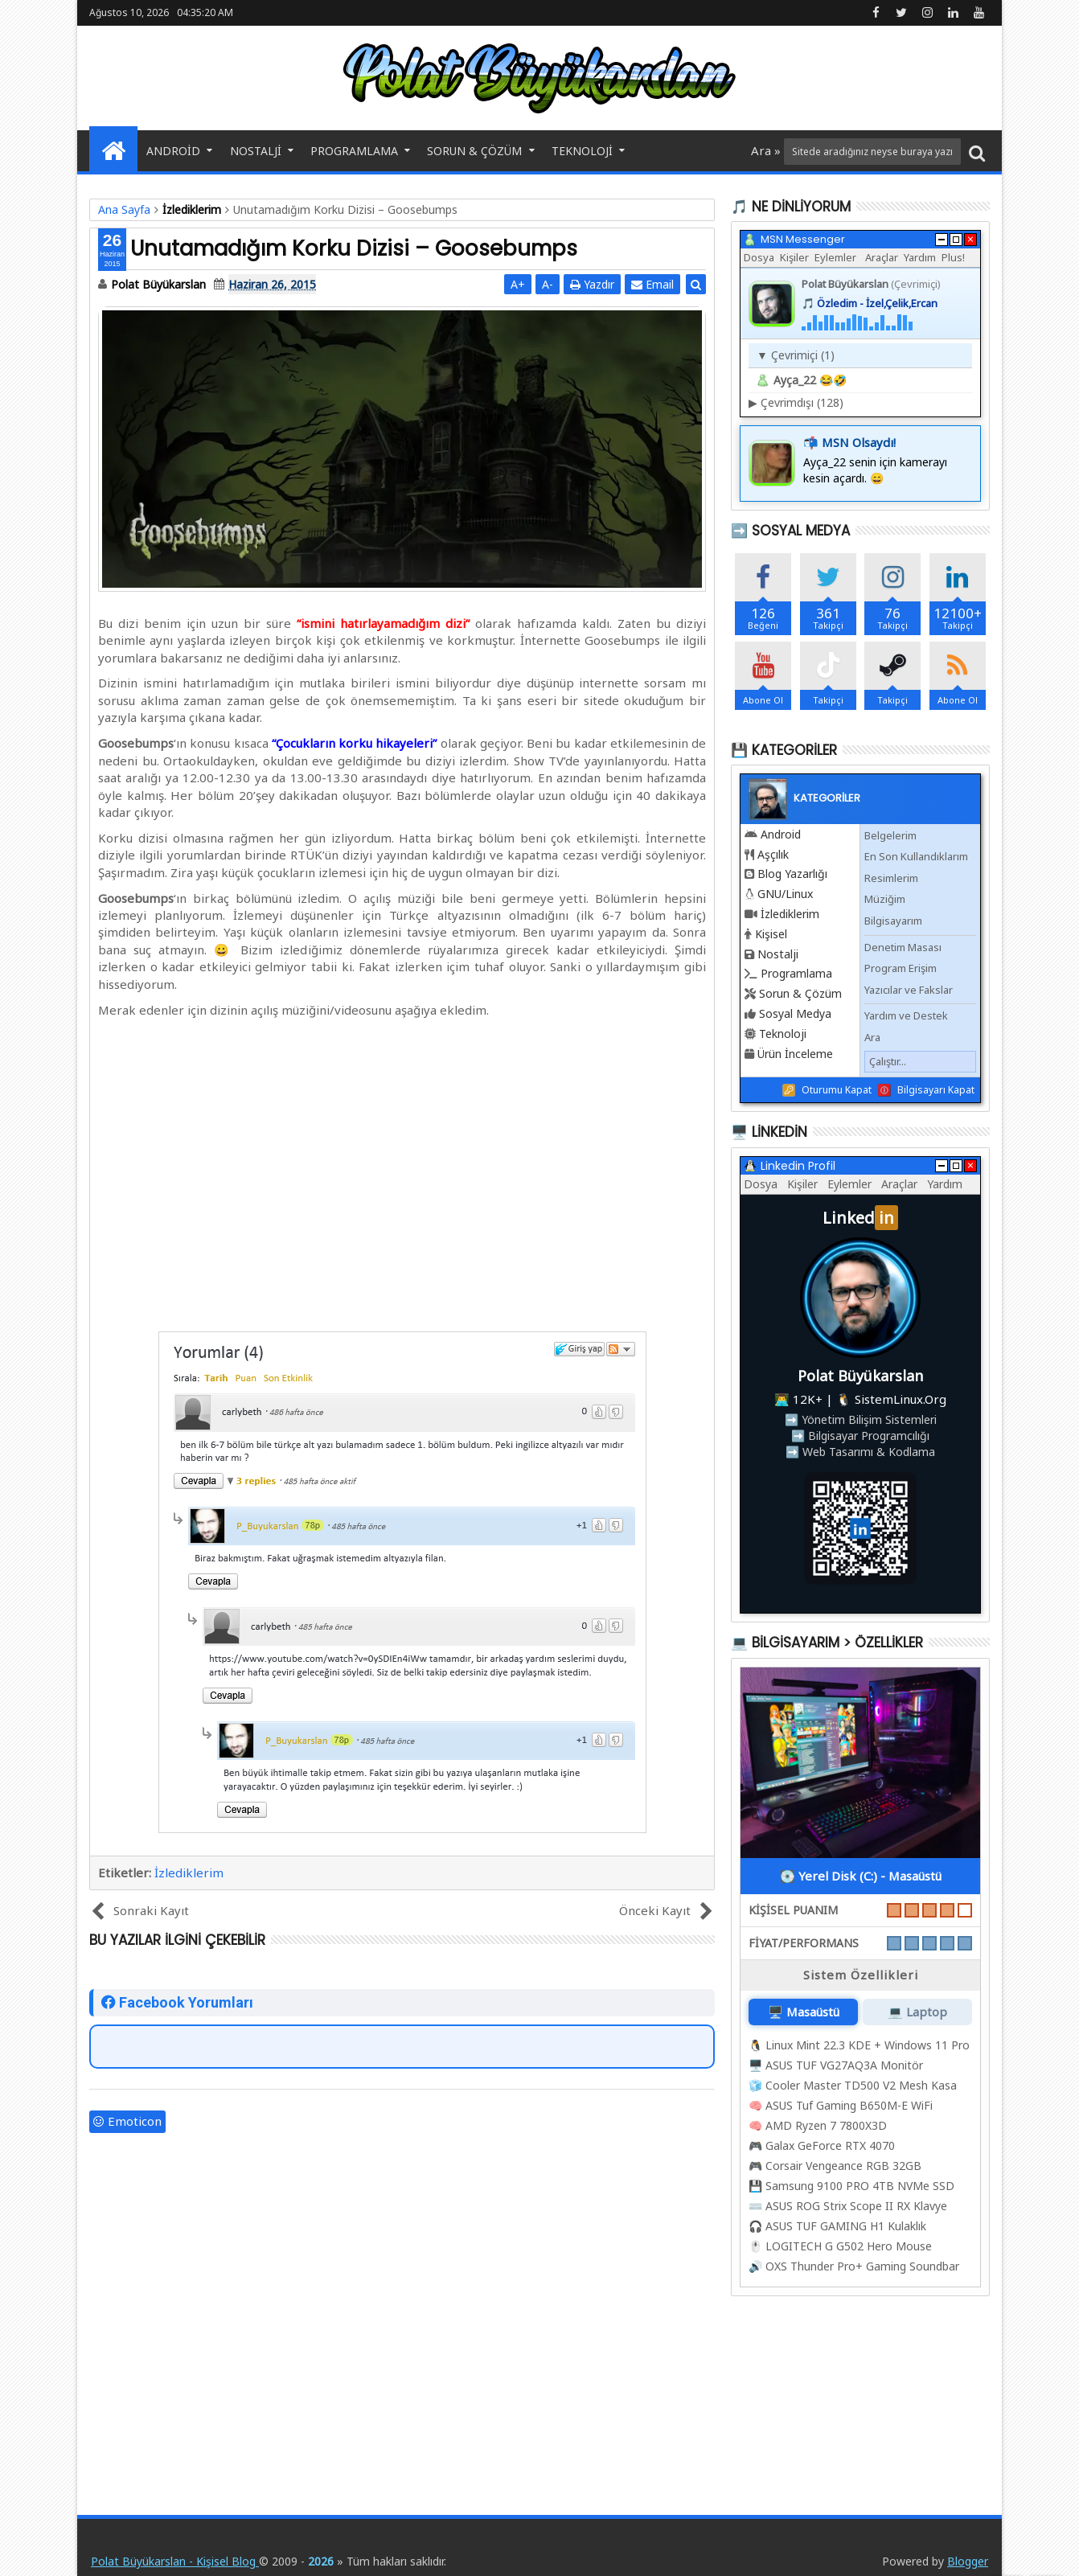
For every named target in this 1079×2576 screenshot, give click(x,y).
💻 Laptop (917, 2012)
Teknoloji (582, 150)
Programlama (354, 150)
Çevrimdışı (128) (796, 402)
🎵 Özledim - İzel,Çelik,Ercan (869, 303)
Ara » (767, 150)
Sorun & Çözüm (474, 150)
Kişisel (771, 933)
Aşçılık (773, 854)
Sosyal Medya (795, 1013)
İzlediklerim (189, 1872)
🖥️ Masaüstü (803, 2012)
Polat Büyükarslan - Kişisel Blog (175, 2561)
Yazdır (592, 284)
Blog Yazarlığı (792, 873)
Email (652, 284)
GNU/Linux (785, 893)
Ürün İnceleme (795, 1053)
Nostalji (255, 150)
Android (173, 150)
